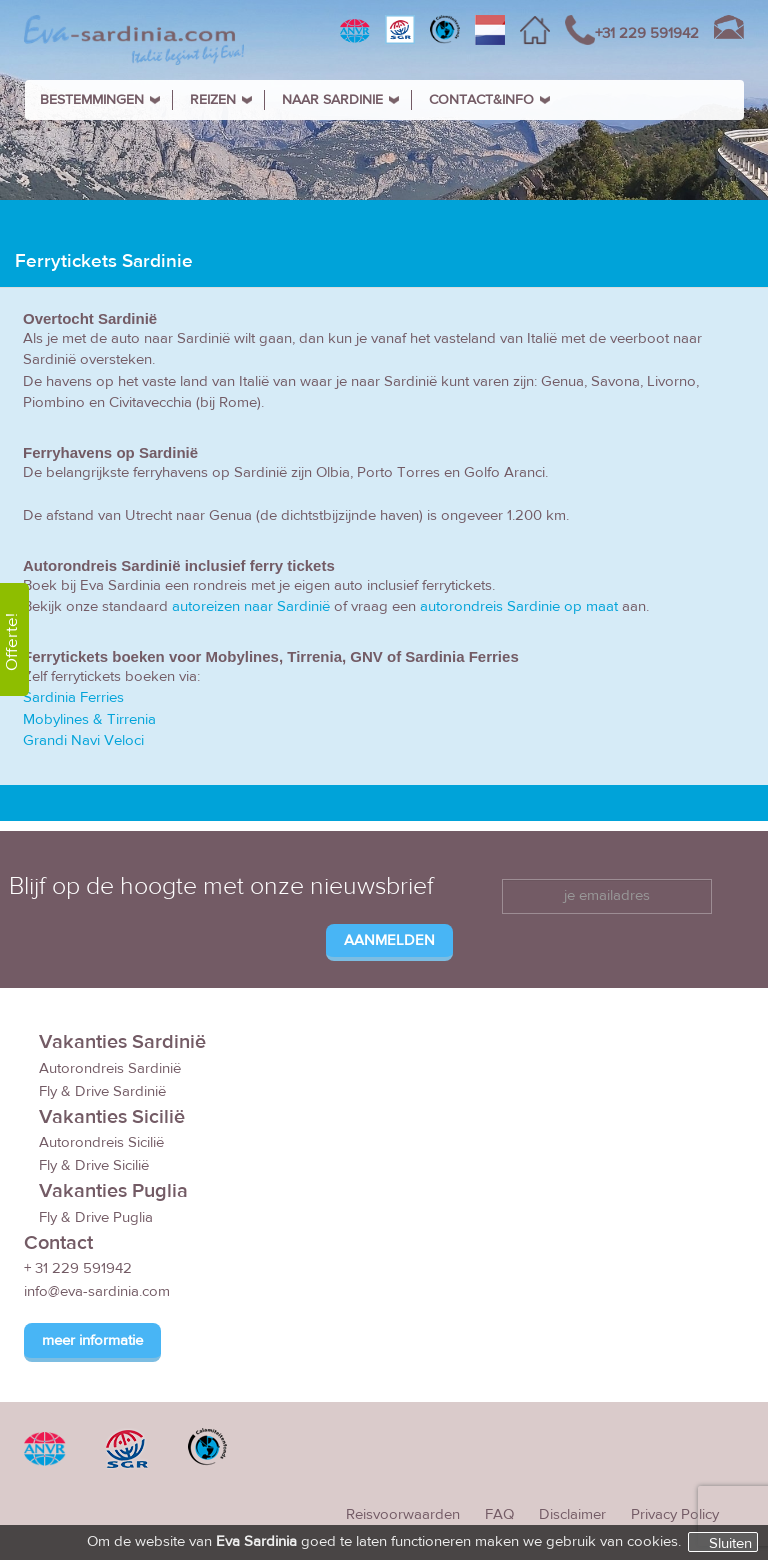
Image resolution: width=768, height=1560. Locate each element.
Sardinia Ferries (73, 697)
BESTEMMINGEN (92, 100)
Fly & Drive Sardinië (102, 1091)
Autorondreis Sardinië (110, 1068)
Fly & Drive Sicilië (94, 1165)
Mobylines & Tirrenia (89, 719)
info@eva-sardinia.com (97, 1291)
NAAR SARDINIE (332, 100)
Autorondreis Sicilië (101, 1142)
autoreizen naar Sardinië (251, 606)
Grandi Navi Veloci (83, 740)
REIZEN (213, 100)
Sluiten (730, 1543)
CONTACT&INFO (481, 100)
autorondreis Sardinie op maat (519, 606)
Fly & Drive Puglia (96, 1217)
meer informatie (92, 1340)
